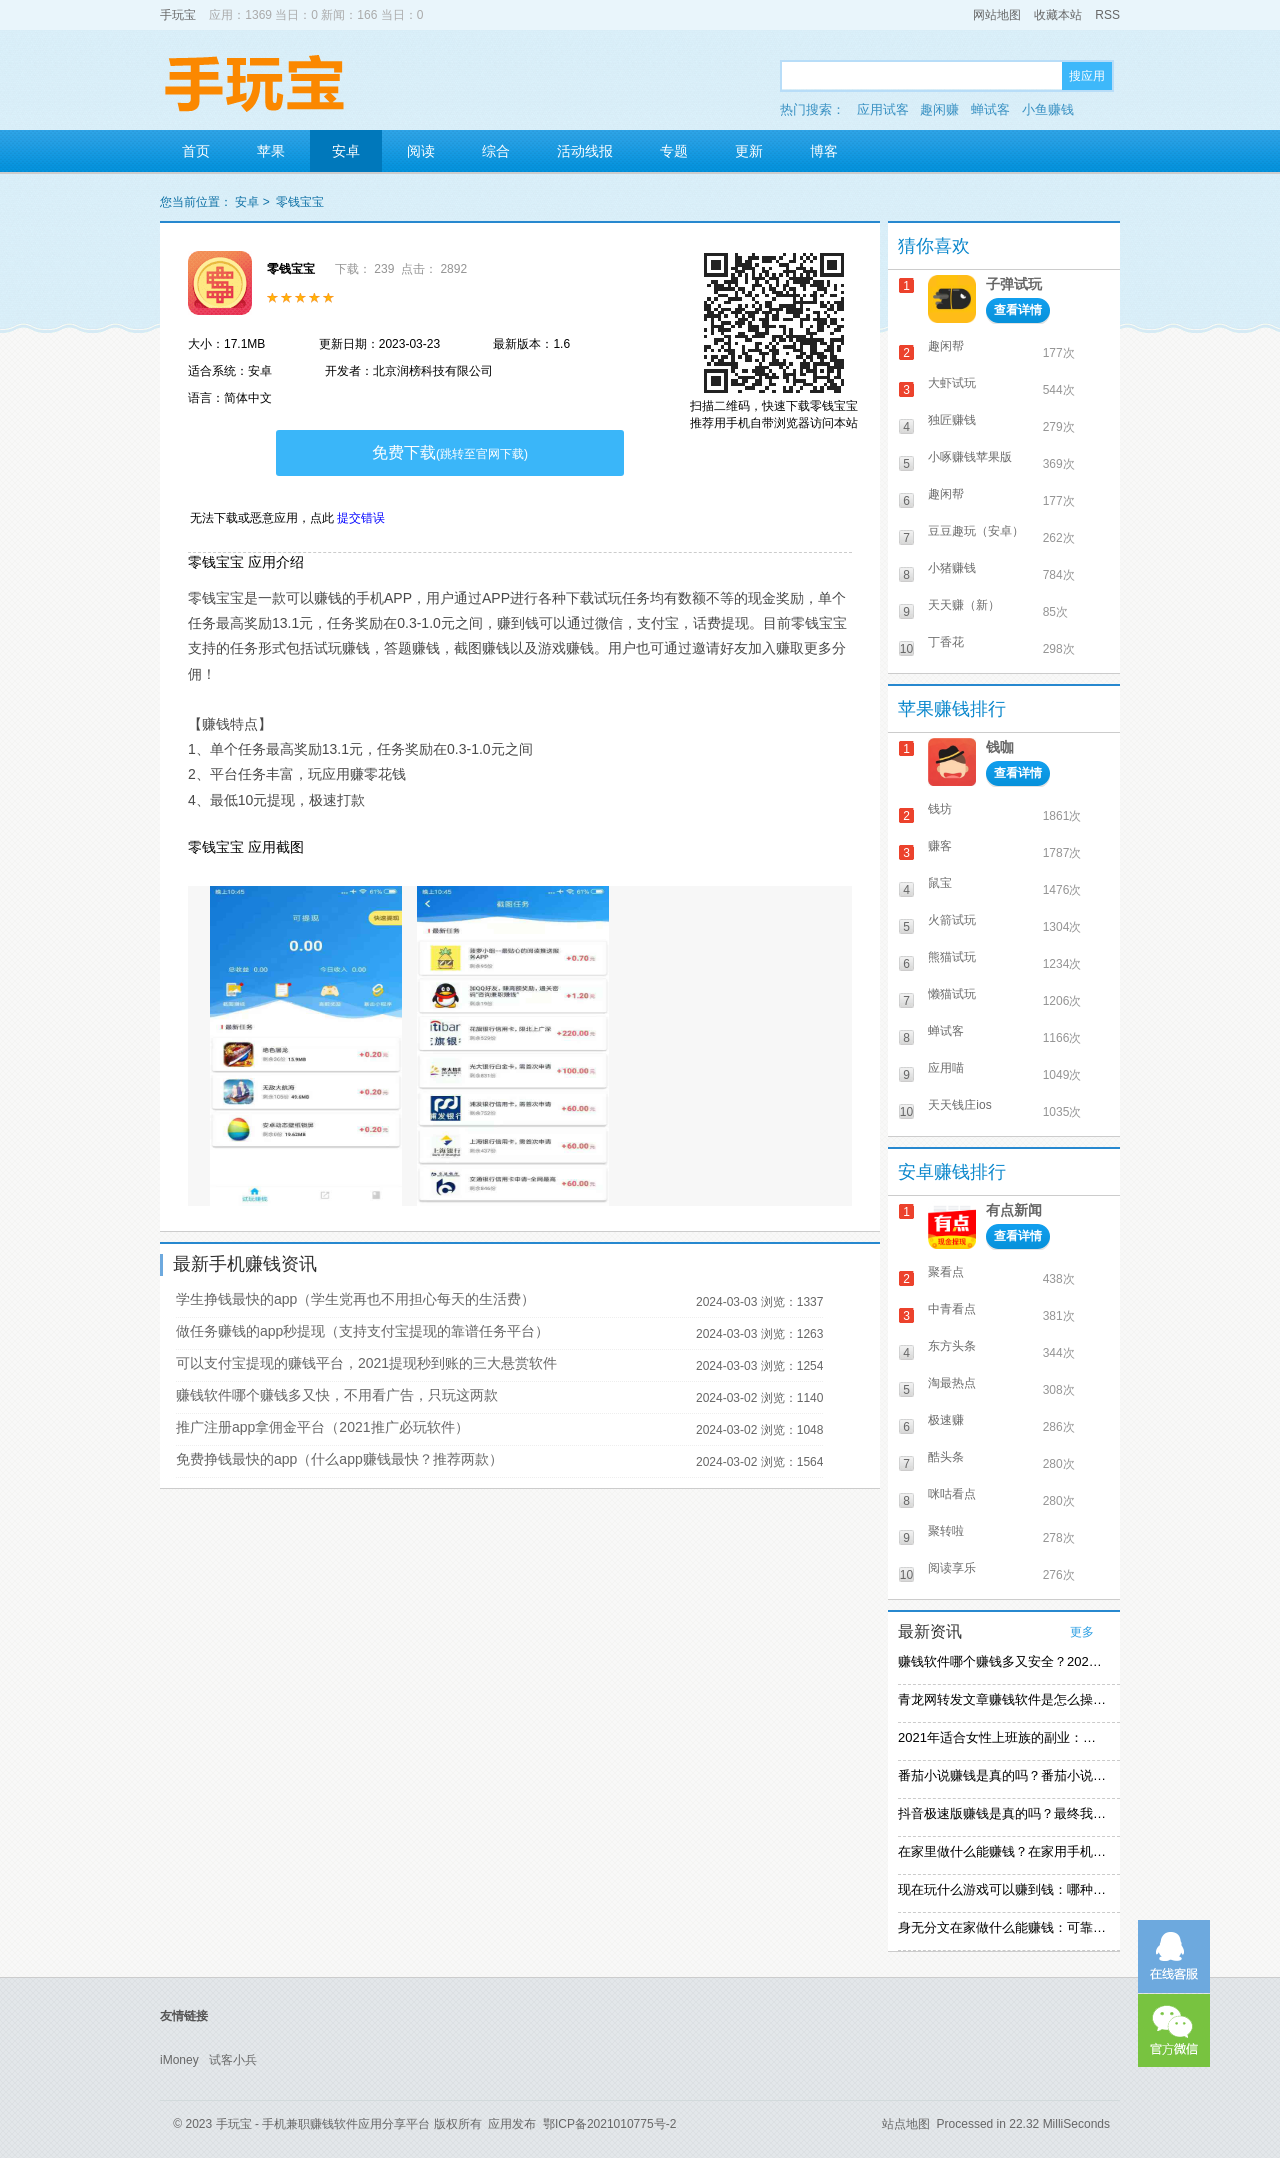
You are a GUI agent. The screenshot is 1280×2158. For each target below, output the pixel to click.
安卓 (346, 151)
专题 (674, 151)
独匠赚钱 (952, 420)
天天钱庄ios (959, 1105)
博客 (824, 151)
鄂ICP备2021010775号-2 (609, 2124)
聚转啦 (946, 1531)
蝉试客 (990, 109)
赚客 (940, 846)
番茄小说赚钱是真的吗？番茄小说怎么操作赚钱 (1002, 1775)
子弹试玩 (1014, 284)
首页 (196, 151)
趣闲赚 (939, 109)
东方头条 (952, 1346)
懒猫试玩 (952, 994)
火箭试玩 (952, 920)
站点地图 (906, 2124)
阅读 (421, 151)
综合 (496, 151)
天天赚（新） (964, 605)
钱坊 (940, 809)
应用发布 (512, 2124)
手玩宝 (178, 15)
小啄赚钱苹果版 (970, 457)
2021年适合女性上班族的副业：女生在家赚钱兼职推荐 (1002, 1737)
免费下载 (450, 452)
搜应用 (1087, 76)
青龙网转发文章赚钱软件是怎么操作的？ (1002, 1699)
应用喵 (946, 1068)
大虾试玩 (952, 383)
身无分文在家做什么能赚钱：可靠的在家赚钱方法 (1002, 1927)
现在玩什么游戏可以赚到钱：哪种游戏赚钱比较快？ (1002, 1889)
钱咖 (1000, 747)
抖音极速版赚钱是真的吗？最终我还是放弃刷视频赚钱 (1002, 1813)
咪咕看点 (952, 1494)
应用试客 (883, 109)
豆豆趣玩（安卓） (976, 531)
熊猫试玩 (952, 957)
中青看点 (952, 1309)
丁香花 (946, 642)
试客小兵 (233, 2060)
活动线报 (585, 151)
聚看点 (946, 1272)
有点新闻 (1014, 1210)
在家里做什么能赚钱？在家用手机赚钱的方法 (1002, 1851)
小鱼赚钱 (1048, 109)
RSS (1107, 15)
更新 (749, 151)
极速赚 (946, 1420)
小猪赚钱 (952, 568)
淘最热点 (952, 1383)
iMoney (179, 2060)
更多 (1082, 1632)
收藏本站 (1058, 15)
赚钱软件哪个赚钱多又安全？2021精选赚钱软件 (1002, 1661)
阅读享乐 (952, 1568)
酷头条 (946, 1457)
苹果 (271, 151)
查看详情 (1018, 310)
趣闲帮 (946, 346)
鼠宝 (940, 883)
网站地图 (997, 15)
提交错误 (361, 518)
